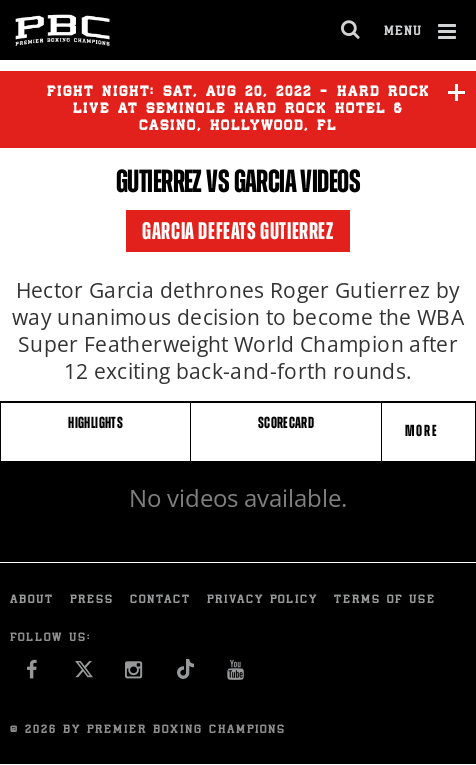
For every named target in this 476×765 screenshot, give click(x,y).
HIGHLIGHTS (95, 422)
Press (92, 600)
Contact (160, 600)
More (424, 430)
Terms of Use (385, 600)
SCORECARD (286, 422)
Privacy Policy (262, 600)
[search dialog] (351, 30)
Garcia (265, 181)
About (32, 600)
